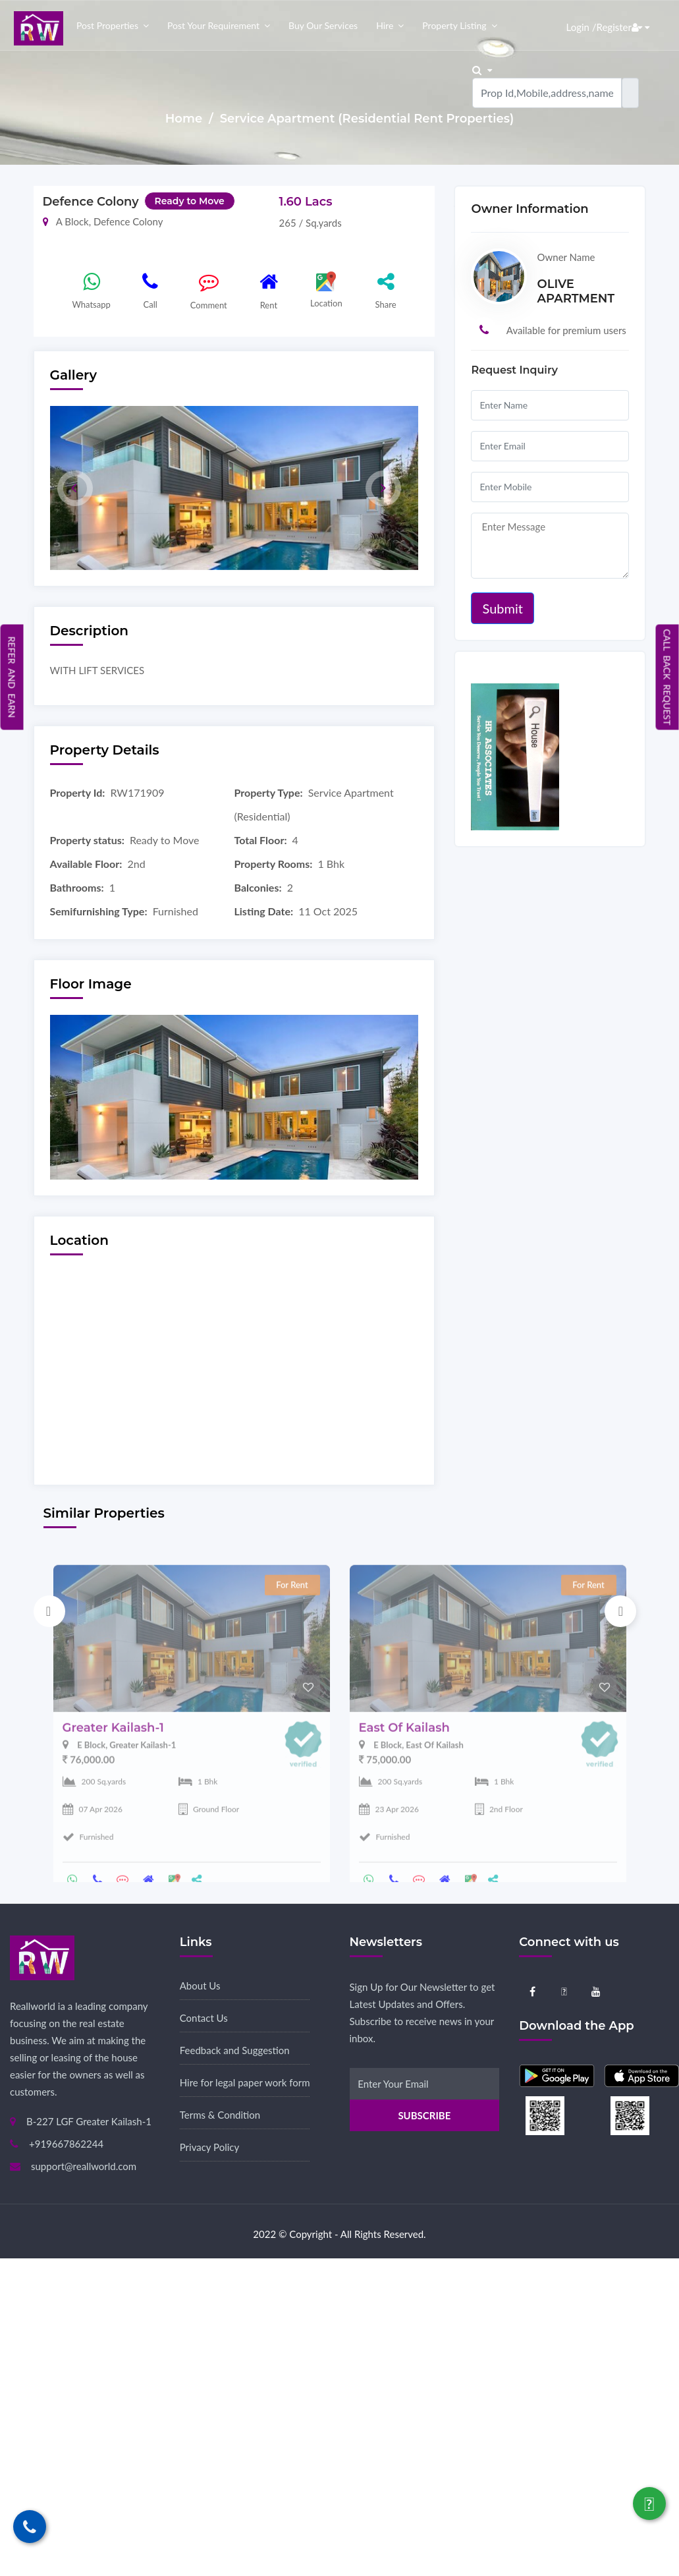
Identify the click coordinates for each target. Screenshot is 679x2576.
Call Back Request (667, 677)
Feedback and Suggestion (235, 2050)
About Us (200, 1985)
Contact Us (204, 2018)
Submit (502, 608)
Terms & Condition (220, 2115)
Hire (384, 25)
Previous (49, 1611)
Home (185, 118)
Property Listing (454, 25)
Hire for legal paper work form (245, 2082)
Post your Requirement (213, 25)
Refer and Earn (12, 677)
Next (620, 1611)
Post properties (107, 25)
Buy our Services (323, 25)
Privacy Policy (209, 2147)
